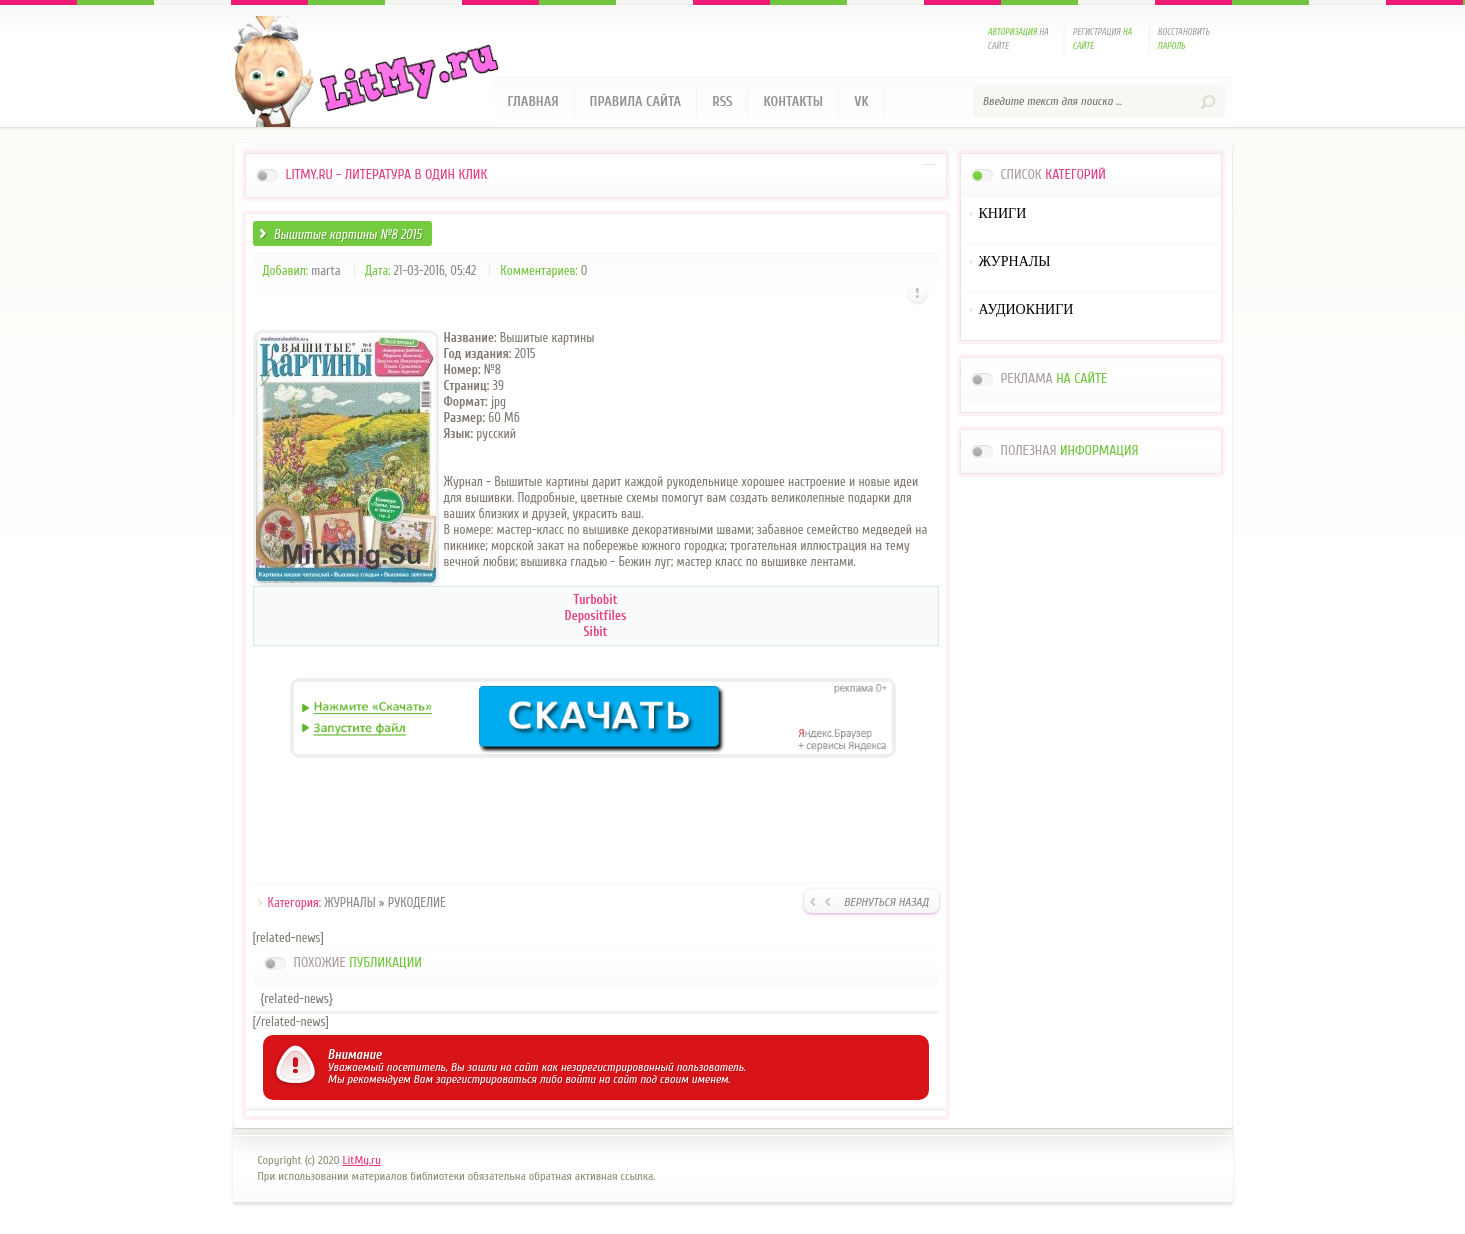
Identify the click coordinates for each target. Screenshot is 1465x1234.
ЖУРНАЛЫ (349, 902)
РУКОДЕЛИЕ (417, 902)
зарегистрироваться (486, 1079)
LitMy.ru (362, 1160)
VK (861, 101)
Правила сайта (636, 101)
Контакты (793, 101)
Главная (533, 101)
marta (325, 270)
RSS (722, 101)
